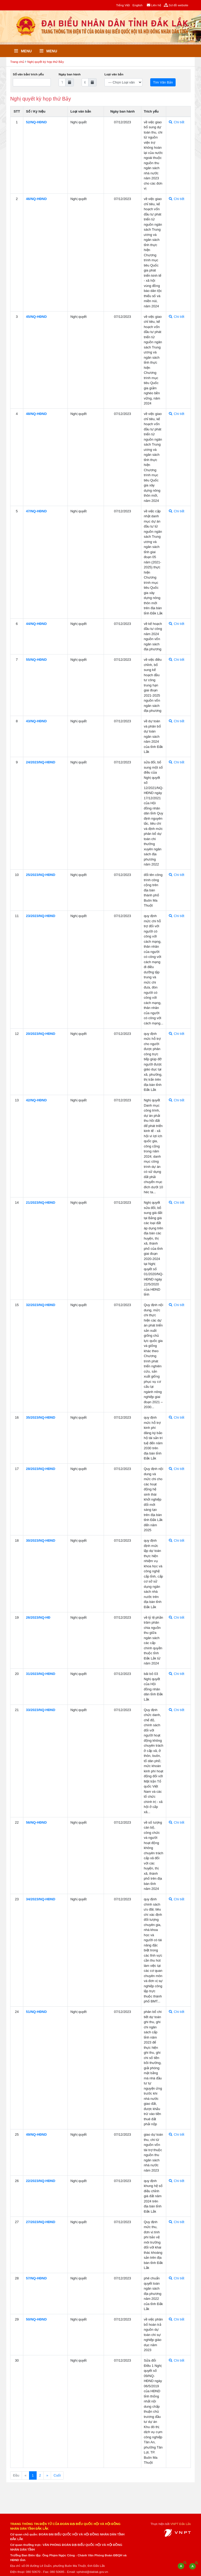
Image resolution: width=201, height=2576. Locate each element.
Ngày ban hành (70, 74)
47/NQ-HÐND (36, 511)
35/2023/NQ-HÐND (40, 1417)
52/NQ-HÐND (36, 122)
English (137, 5)
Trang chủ (17, 61)
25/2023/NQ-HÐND (40, 875)
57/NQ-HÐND (36, 2278)
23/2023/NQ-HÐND (40, 916)
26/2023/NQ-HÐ (38, 1617)
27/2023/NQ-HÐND (40, 2222)
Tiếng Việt (123, 5)
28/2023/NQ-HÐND (40, 1469)
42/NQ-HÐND (36, 1100)
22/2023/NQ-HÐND (40, 2181)
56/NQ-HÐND (36, 1822)
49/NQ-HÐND (36, 2134)
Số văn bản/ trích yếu (28, 74)
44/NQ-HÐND (36, 624)
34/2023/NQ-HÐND (40, 1899)
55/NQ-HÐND (36, 660)
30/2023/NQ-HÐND (40, 1540)
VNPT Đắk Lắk (180, 2523)
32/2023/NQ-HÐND (40, 1305)
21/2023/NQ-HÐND (40, 1202)
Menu (23, 51)
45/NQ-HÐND (36, 317)
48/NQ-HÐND (36, 414)
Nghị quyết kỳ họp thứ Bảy (45, 61)
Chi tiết (176, 122)
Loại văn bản (113, 74)
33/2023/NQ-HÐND (40, 1710)
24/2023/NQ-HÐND (40, 762)
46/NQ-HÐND (36, 199)
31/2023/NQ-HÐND (40, 1674)
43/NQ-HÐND (36, 721)
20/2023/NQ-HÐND (40, 1034)
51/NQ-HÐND (36, 2012)
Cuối (57, 2475)
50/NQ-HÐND (36, 2319)
